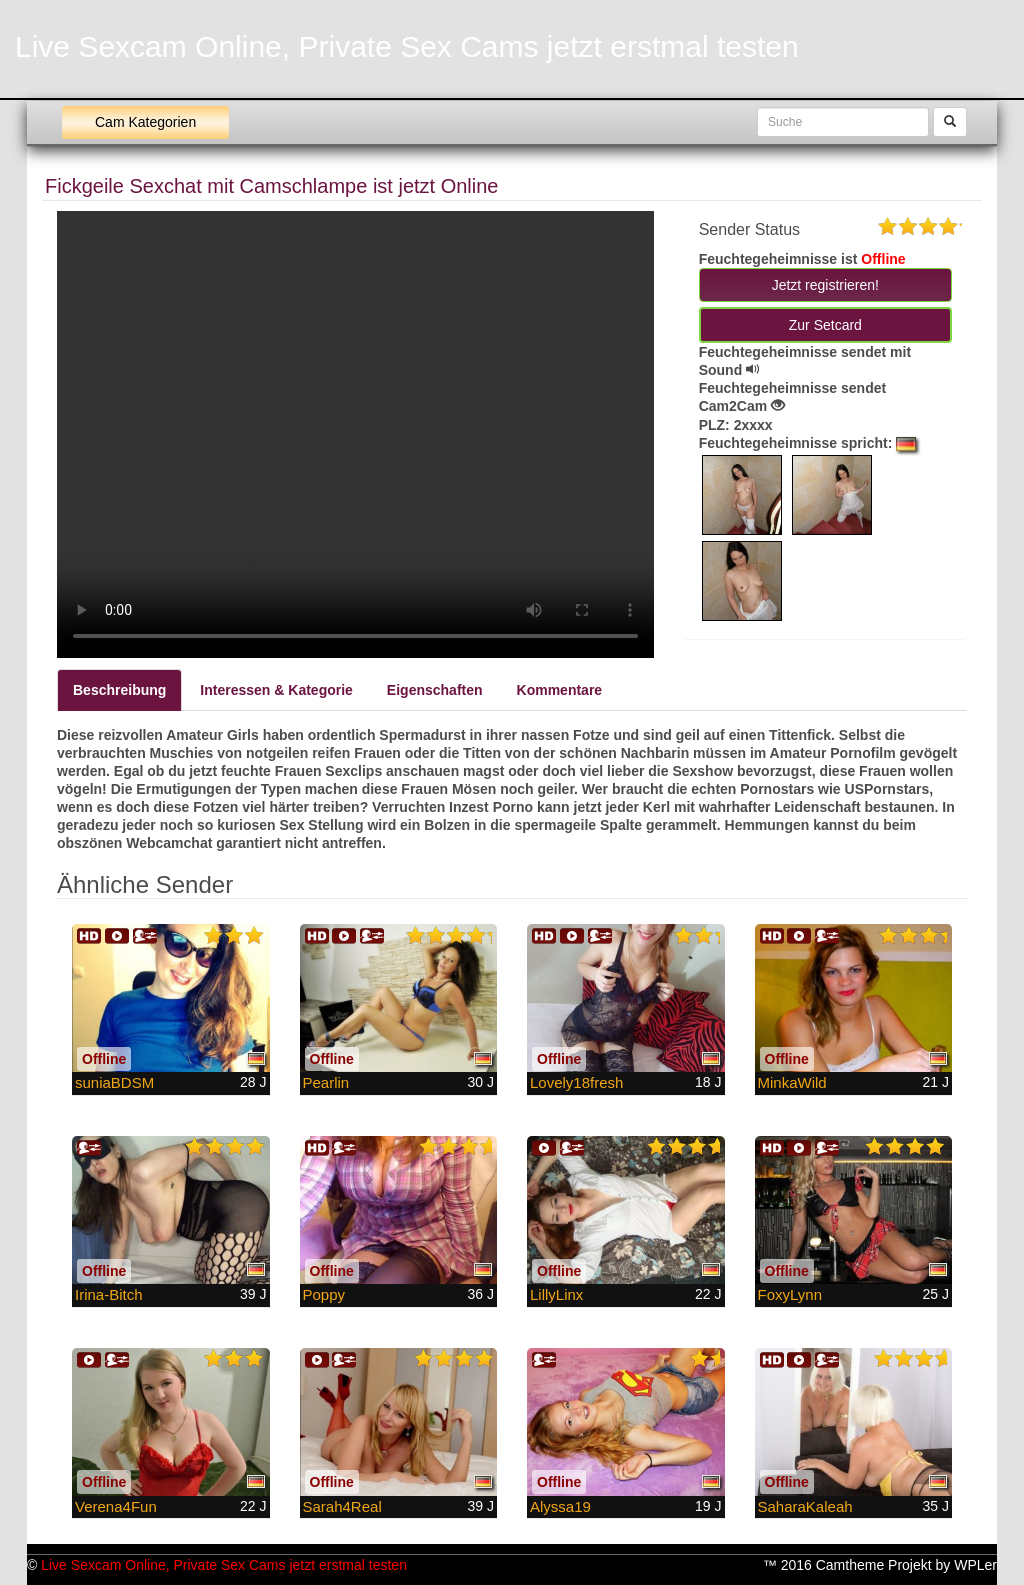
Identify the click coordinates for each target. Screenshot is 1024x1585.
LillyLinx (556, 1294)
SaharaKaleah (805, 1506)
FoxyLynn (790, 1294)
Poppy (324, 1294)
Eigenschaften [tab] (435, 690)
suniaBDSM (114, 1082)
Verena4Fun (116, 1506)
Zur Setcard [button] (825, 325)
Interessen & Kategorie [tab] (276, 690)
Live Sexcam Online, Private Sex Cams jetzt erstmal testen (407, 46)
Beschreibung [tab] (119, 690)
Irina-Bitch (109, 1294)
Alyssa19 (560, 1506)
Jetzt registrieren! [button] (825, 285)
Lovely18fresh (576, 1082)
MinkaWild (792, 1082)
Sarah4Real (342, 1506)
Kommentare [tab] (560, 690)
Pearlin (326, 1082)
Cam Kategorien (145, 122)
